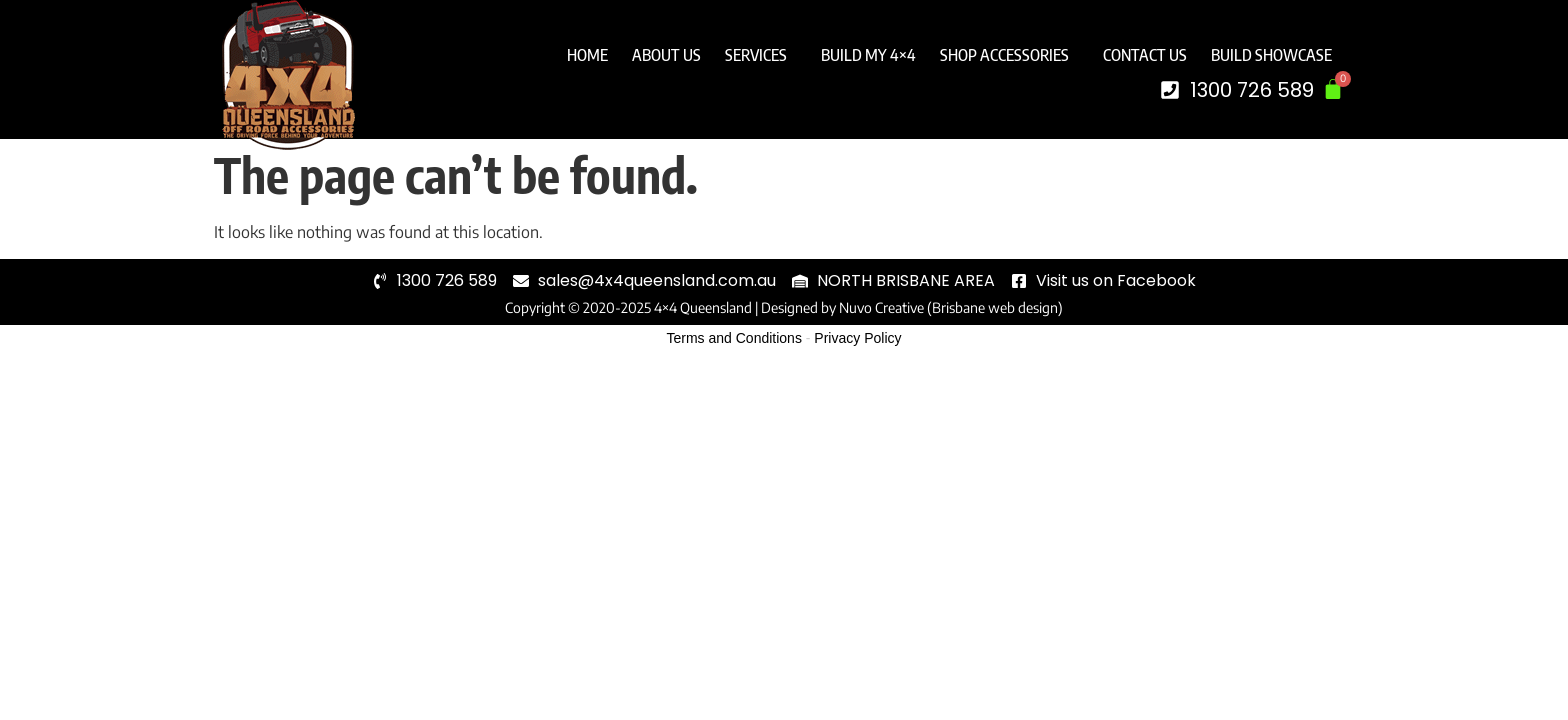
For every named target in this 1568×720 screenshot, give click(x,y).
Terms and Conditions (734, 338)
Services (761, 55)
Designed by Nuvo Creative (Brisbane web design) (912, 307)
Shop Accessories (1009, 55)
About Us (666, 55)
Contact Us (1145, 55)
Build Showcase (1271, 55)
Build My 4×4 (868, 55)
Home (587, 55)
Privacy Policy (857, 338)
